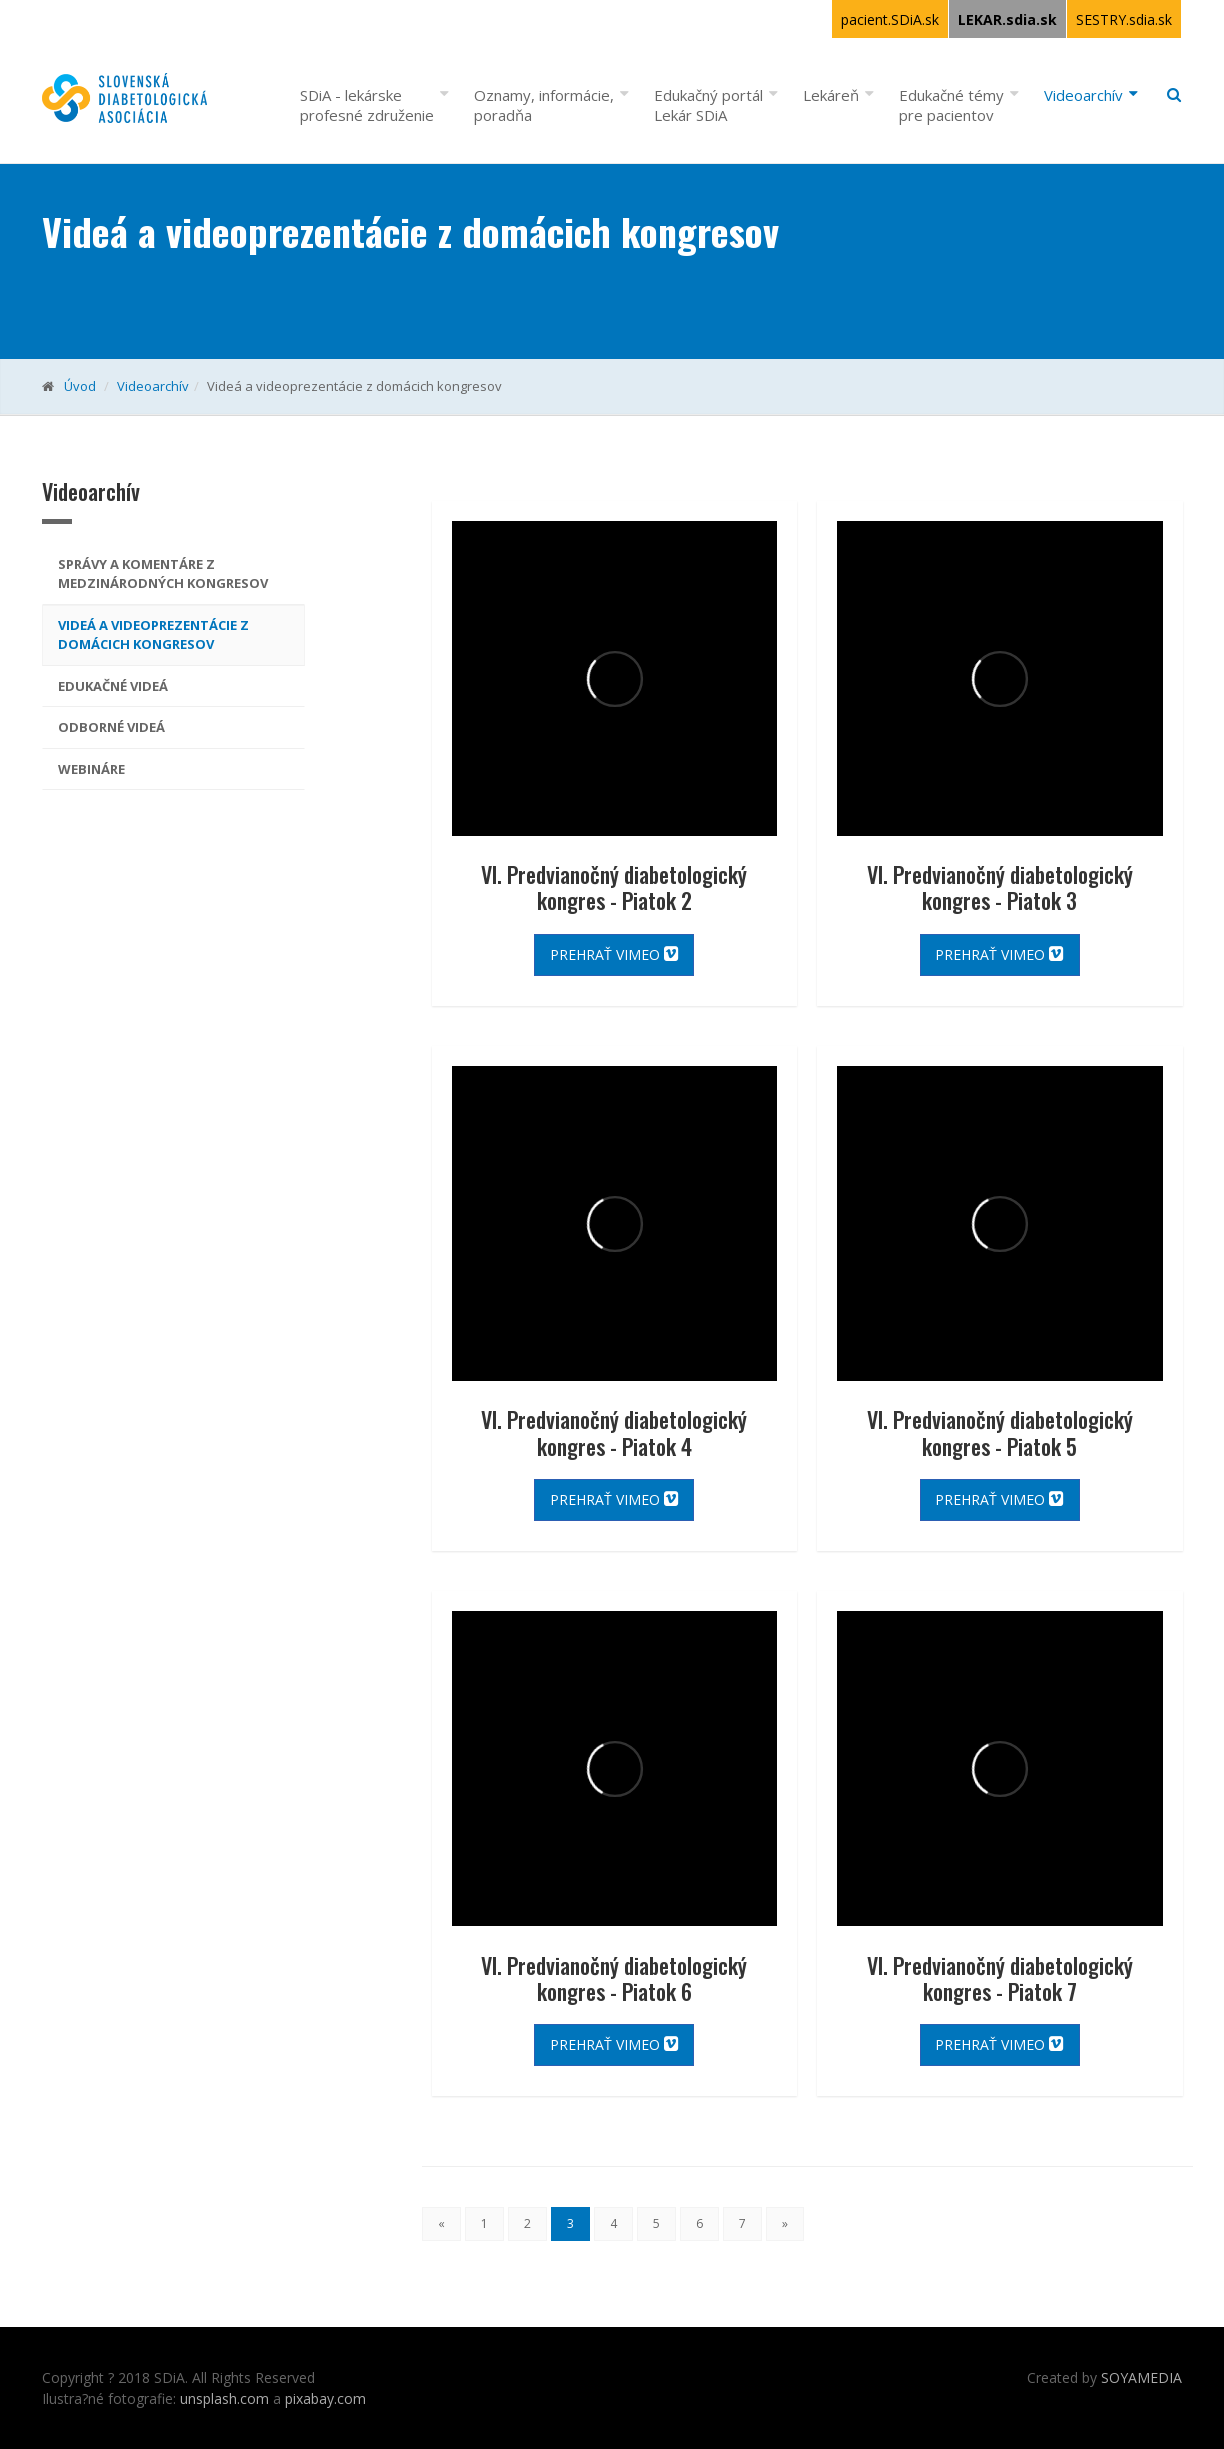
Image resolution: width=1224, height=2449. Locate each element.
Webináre (91, 769)
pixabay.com (325, 2398)
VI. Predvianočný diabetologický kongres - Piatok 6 (614, 1978)
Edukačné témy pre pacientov (951, 105)
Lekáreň (831, 95)
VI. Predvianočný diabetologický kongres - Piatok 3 (1000, 887)
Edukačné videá (113, 686)
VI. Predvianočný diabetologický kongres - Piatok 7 (1000, 1978)
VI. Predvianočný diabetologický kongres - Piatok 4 (614, 1432)
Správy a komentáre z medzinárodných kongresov (163, 574)
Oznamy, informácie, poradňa (544, 105)
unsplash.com (224, 2398)
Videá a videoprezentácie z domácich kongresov (153, 635)
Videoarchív (1083, 95)
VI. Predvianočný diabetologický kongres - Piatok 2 (614, 887)
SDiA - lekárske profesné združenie (367, 105)
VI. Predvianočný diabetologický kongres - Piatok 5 (1000, 1432)
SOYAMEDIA (1141, 2377)
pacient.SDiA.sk (890, 19)
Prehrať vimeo (614, 954)
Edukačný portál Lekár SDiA (708, 105)
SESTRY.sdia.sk (1124, 19)
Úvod (80, 386)
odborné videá (111, 727)
